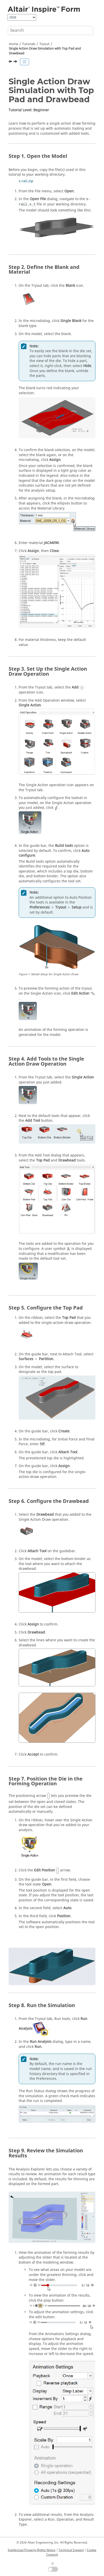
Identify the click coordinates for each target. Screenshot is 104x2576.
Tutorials (28, 44)
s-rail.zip (26, 181)
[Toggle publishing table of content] (24, 62)
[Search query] (50, 30)
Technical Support (71, 2550)
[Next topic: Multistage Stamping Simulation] (16, 62)
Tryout (44, 44)
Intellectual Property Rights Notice (32, 2550)
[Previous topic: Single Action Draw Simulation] (11, 62)
